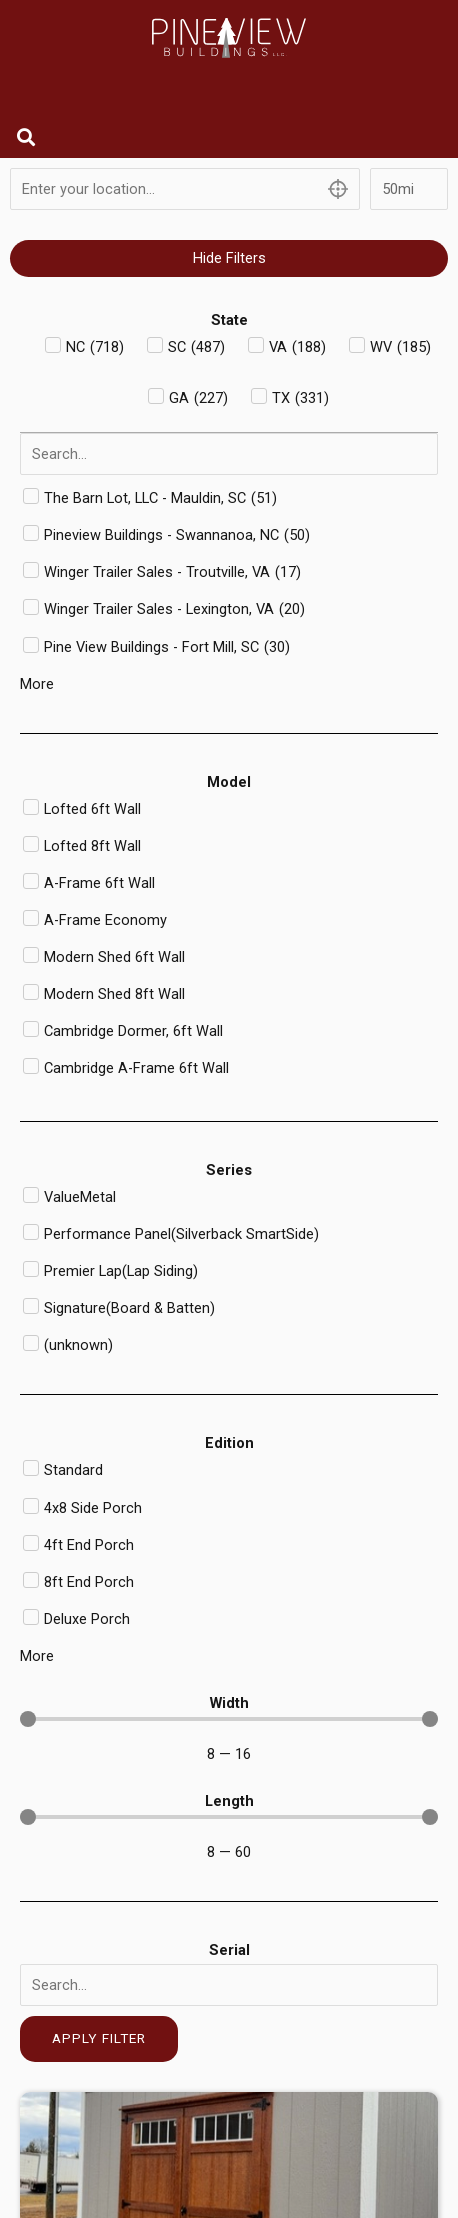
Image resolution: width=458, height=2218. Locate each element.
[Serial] (229, 1985)
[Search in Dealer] (229, 454)
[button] (26, 136)
